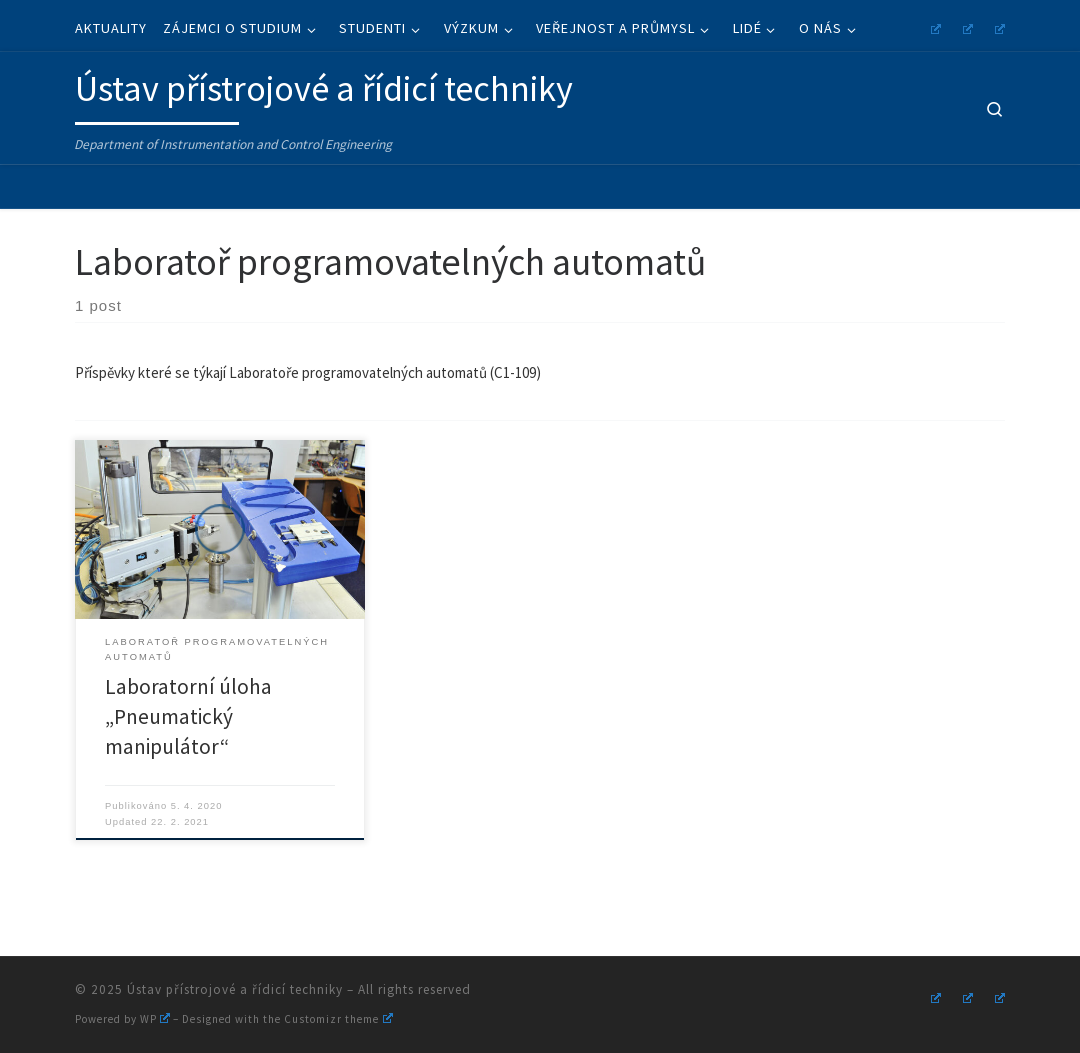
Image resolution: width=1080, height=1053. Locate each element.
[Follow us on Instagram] (933, 26)
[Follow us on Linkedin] (997, 26)
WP (155, 1019)
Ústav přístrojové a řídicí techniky (235, 989)
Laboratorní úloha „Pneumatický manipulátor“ (188, 716)
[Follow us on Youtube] (965, 26)
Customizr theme (338, 1019)
